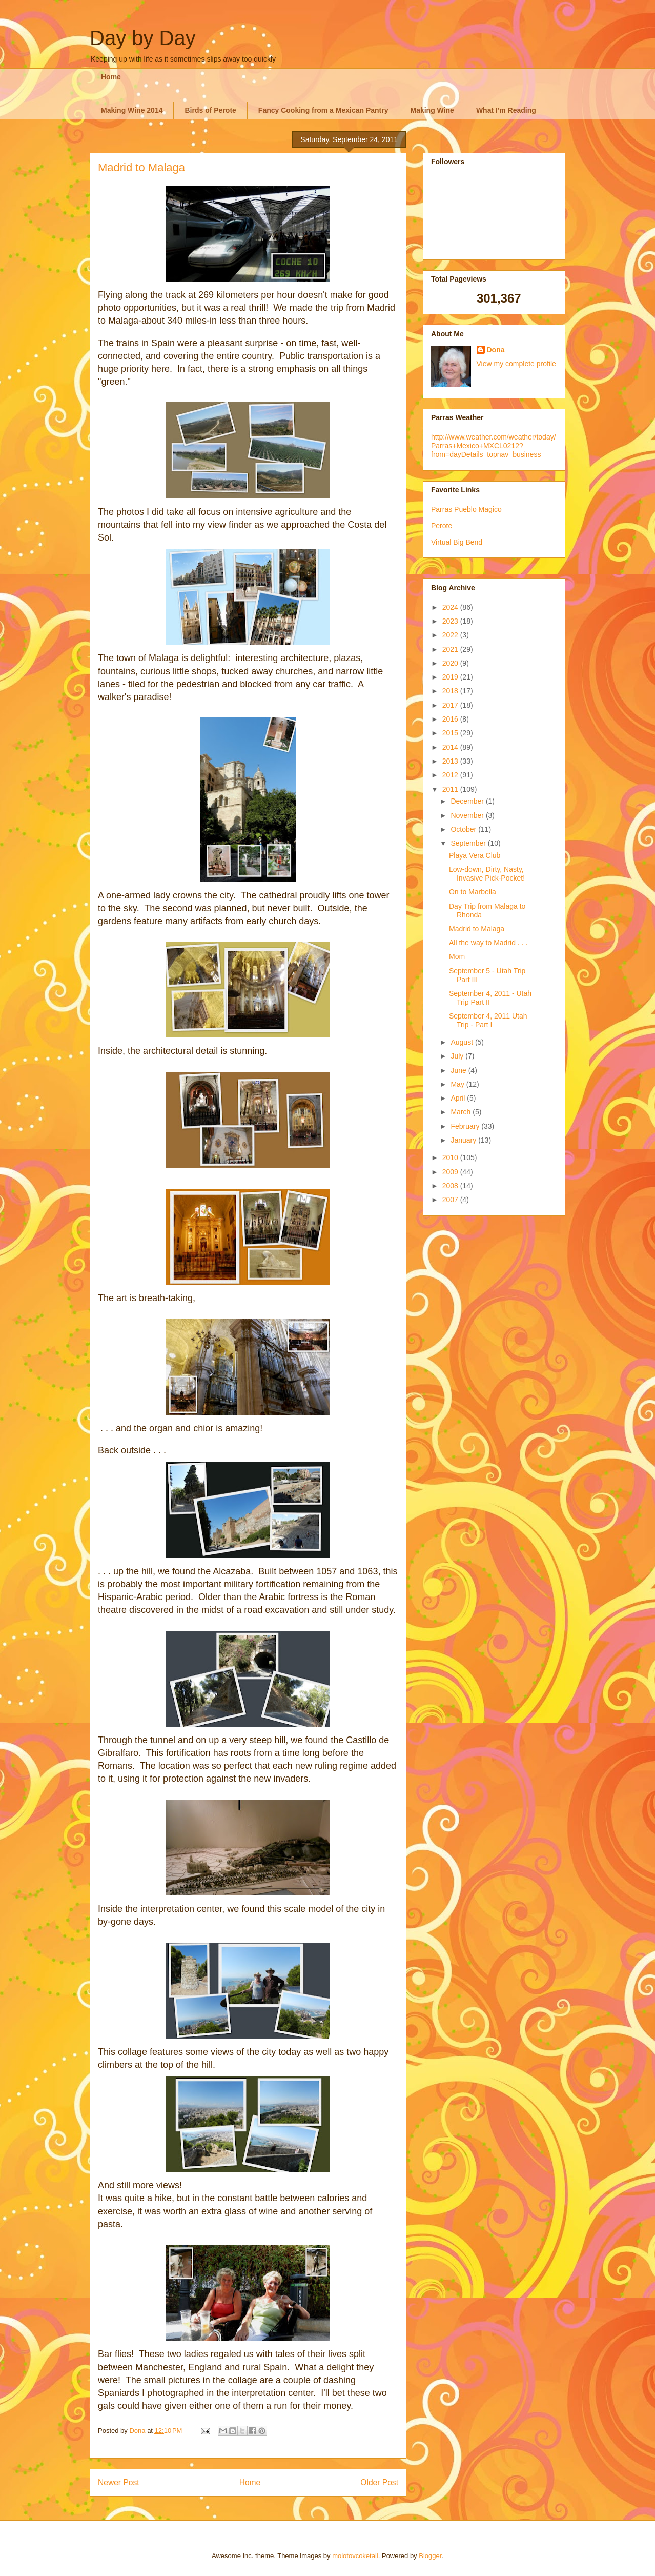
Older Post (379, 2482)
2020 (451, 663)
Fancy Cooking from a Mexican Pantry (323, 110)
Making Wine (432, 110)
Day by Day (143, 38)
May (458, 1084)
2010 (451, 1157)
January (464, 1140)
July (458, 1056)
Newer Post (118, 2482)
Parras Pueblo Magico (466, 509)
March (462, 1112)
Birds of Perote (210, 110)
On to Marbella (472, 892)
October (464, 829)
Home (111, 77)
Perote (441, 526)
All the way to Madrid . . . (488, 942)
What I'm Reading (506, 110)
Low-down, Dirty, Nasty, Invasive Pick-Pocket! (487, 873)
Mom (457, 956)
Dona (496, 350)
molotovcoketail (355, 2556)
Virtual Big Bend (456, 542)
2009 (451, 1172)
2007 (451, 1199)
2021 (451, 649)
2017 (451, 705)
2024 (451, 607)
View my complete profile (516, 364)
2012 (451, 775)
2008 (451, 1186)
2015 (451, 733)
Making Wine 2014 (131, 110)
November (468, 815)
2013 (451, 761)
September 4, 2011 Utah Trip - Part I (488, 1020)
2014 (451, 747)
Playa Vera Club (474, 855)
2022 (451, 635)
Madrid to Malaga (476, 929)
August (463, 1042)
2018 (451, 691)
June (459, 1070)
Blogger (430, 2556)
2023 (451, 621)
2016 (451, 719)
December (468, 801)
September (469, 843)
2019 (451, 677)
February (466, 1126)
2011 (451, 789)
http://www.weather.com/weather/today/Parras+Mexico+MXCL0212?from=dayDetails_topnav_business (493, 445)
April (459, 1098)
